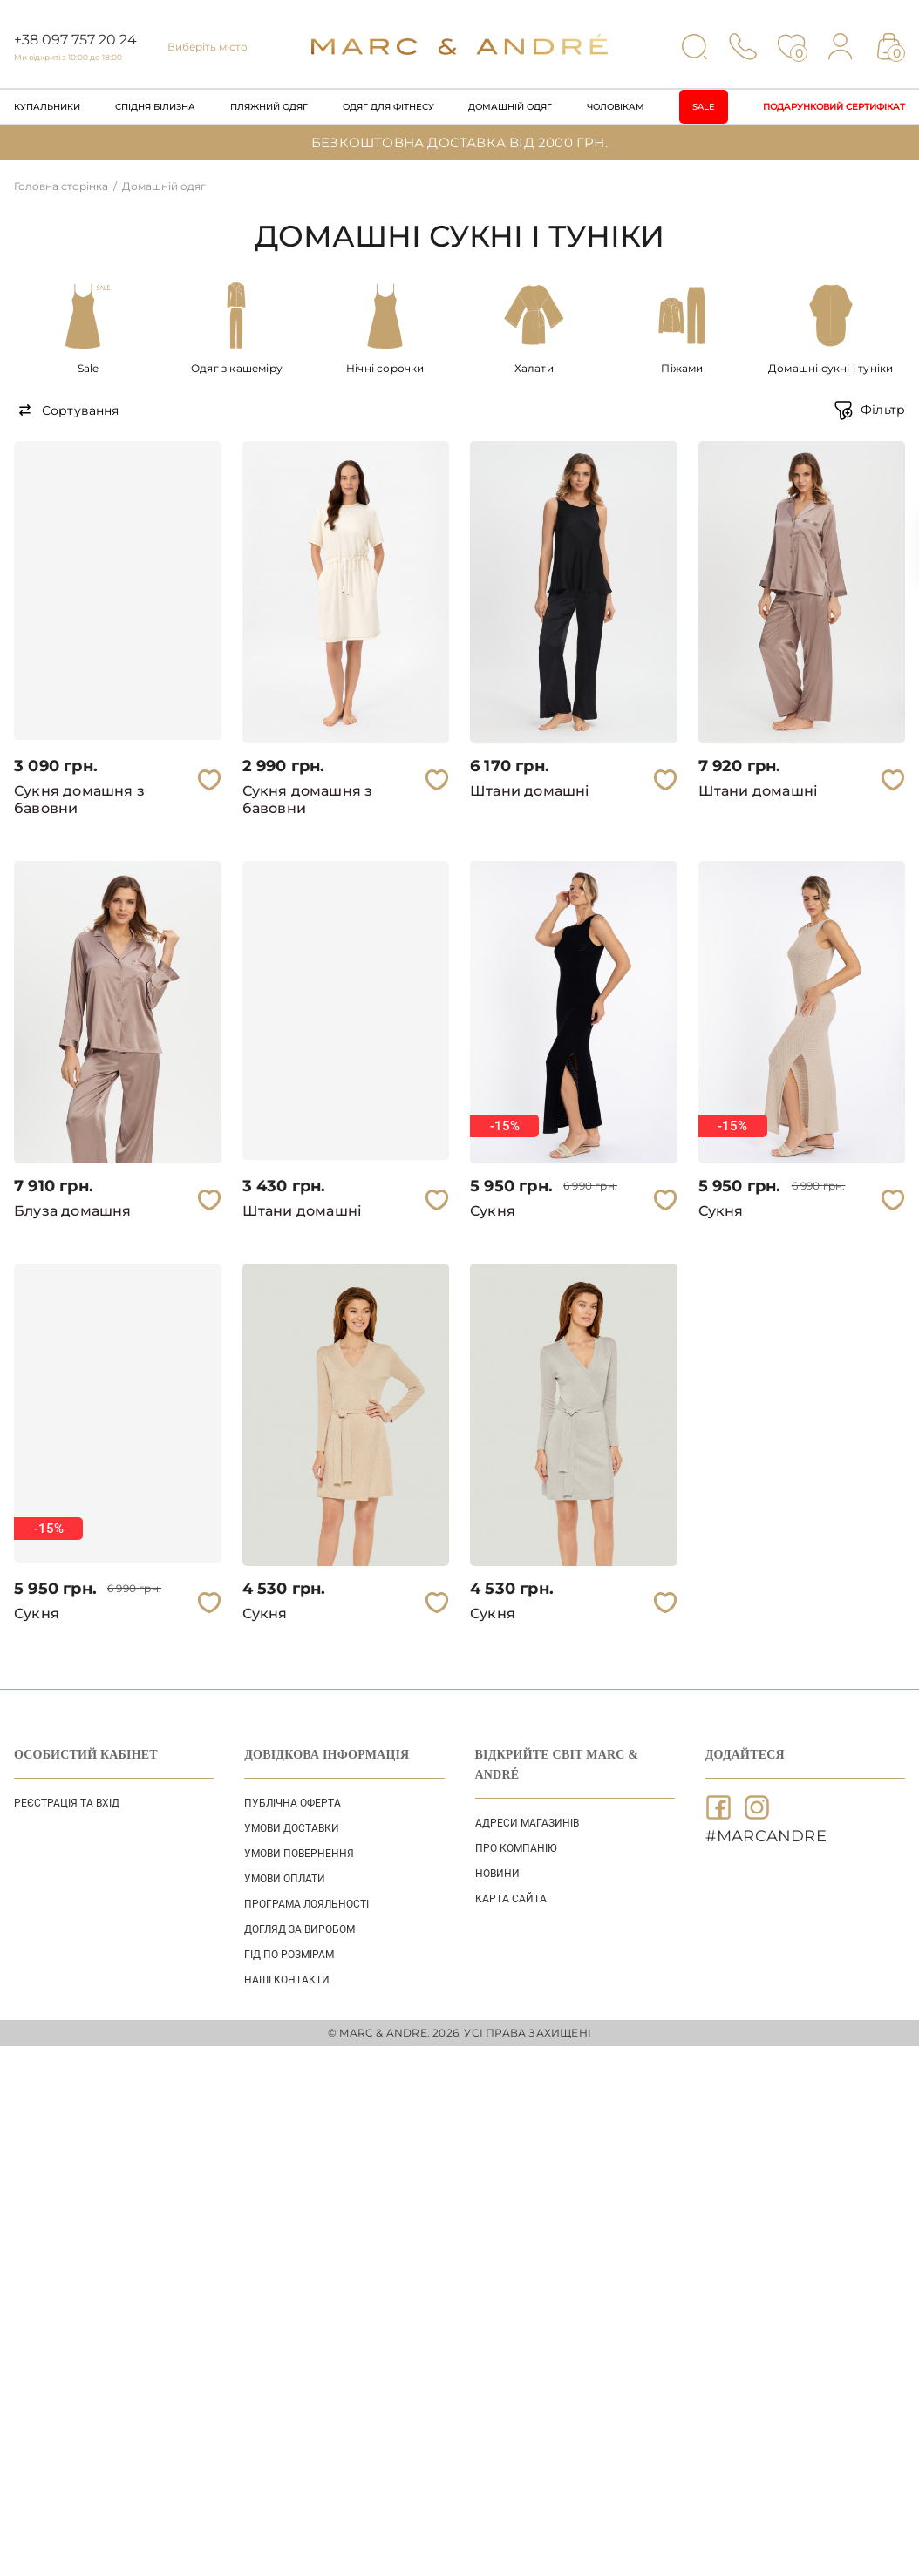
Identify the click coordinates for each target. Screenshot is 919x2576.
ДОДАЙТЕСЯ (745, 1754)
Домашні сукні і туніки (830, 368)
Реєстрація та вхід (66, 1803)
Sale (703, 106)
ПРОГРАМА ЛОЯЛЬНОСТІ (306, 1904)
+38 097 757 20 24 (75, 39)
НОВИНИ (497, 1874)
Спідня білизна (155, 106)
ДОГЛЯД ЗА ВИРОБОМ (299, 1929)
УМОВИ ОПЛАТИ (284, 1879)
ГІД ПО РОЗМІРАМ (289, 1955)
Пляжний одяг (269, 106)
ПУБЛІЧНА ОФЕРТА (292, 1803)
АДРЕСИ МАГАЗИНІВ (527, 1823)
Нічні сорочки (385, 368)
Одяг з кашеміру (237, 368)
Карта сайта (511, 1899)
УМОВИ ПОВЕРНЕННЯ (299, 1853)
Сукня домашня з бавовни (79, 800)
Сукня (492, 1211)
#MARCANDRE (766, 1836)
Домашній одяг (510, 106)
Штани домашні (530, 791)
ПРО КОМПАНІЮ (516, 1848)
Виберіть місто (207, 46)
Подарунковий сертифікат (834, 106)
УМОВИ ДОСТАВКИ (291, 1828)
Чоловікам (615, 106)
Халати (534, 368)
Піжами (682, 368)
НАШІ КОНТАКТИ (287, 1980)
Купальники (47, 106)
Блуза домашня (73, 1211)
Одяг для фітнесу (388, 106)
